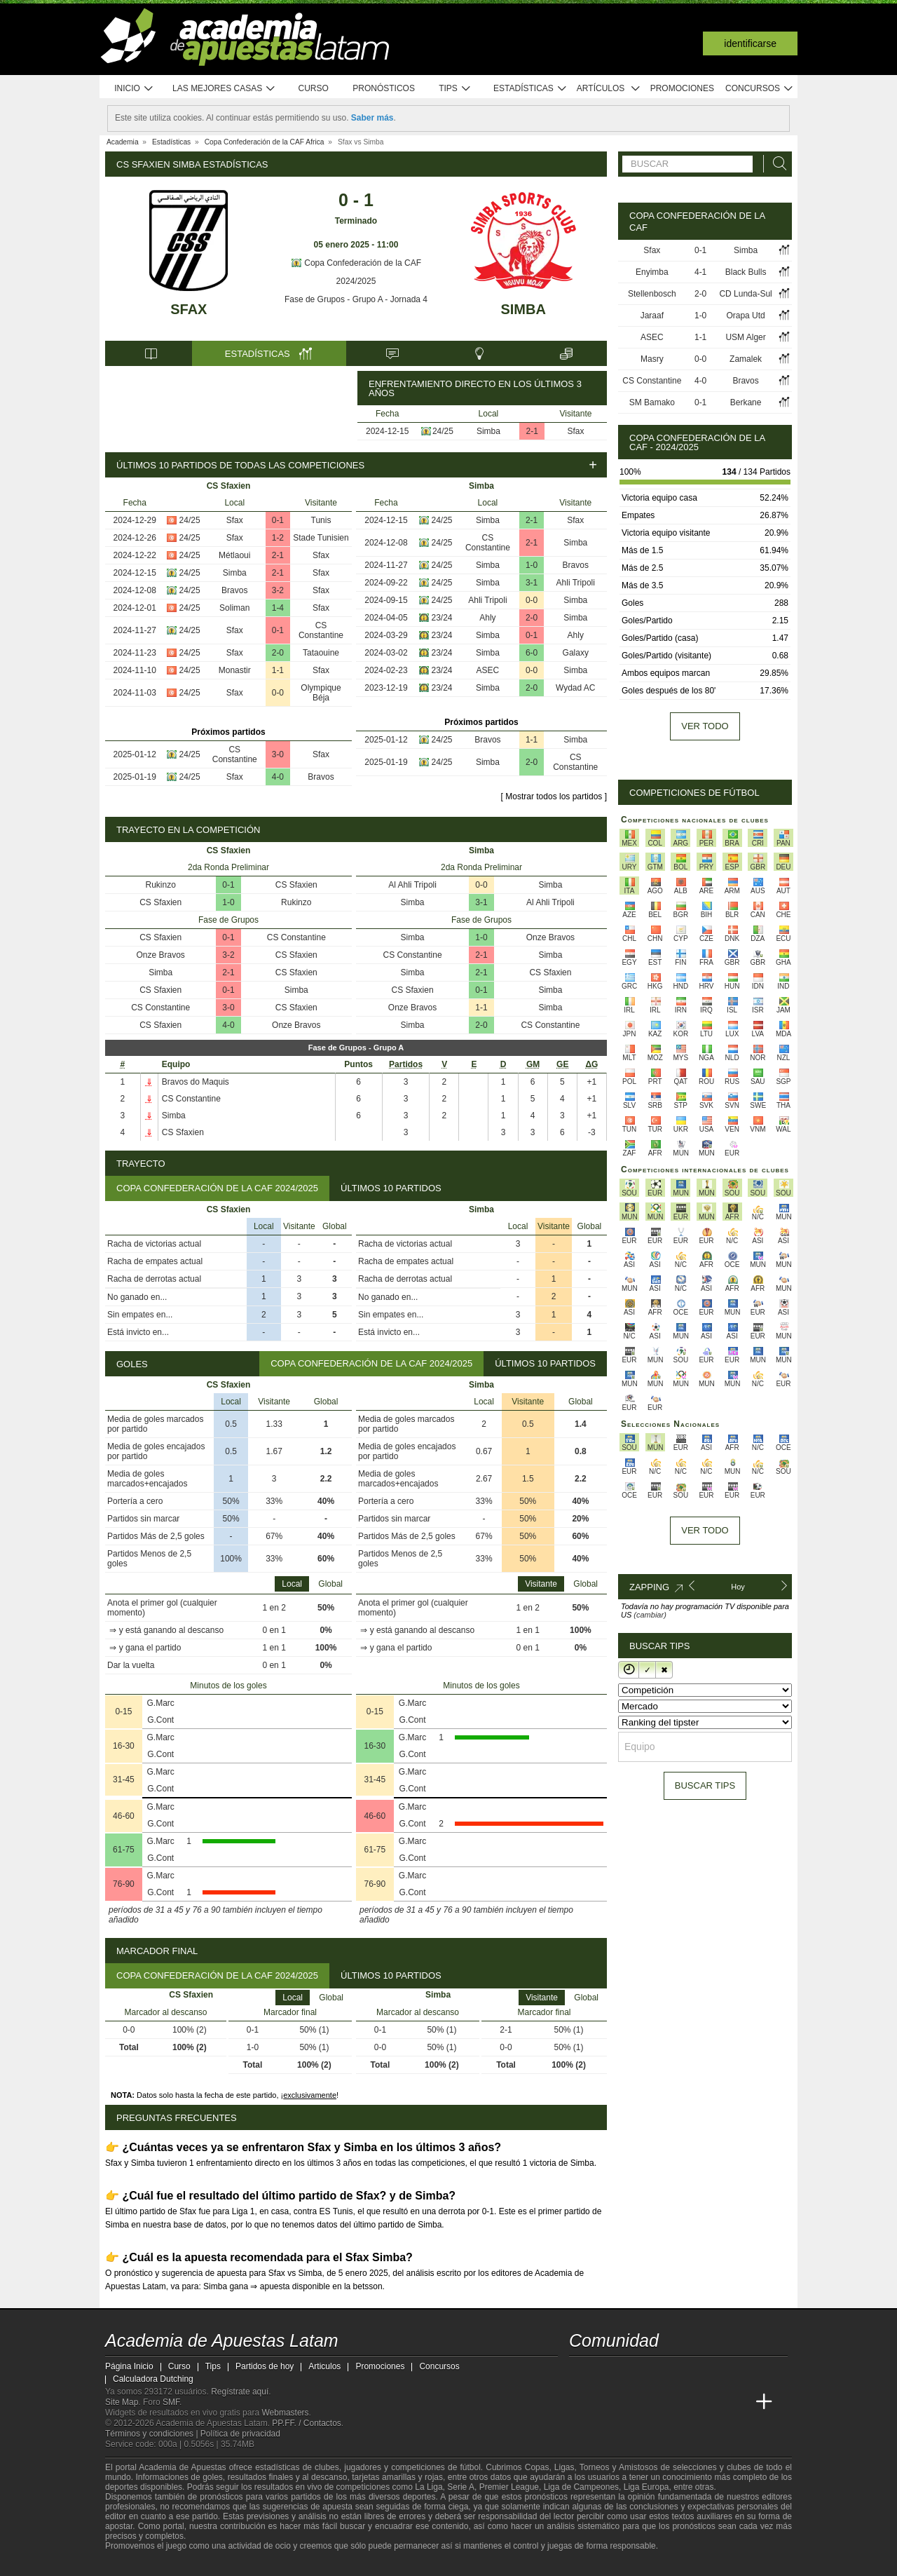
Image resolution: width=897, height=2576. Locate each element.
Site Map (121, 2402)
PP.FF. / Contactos (306, 2423)
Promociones (682, 88)
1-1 (278, 670)
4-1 (700, 272)
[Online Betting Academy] (659, 2402)
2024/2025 (356, 281)
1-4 (278, 608)
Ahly (487, 618)
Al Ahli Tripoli (412, 885)
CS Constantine (321, 630)
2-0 (278, 653)
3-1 (531, 583)
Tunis (321, 520)
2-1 (532, 431)
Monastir (235, 670)
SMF (171, 2402)
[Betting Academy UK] (712, 2402)
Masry (652, 359)
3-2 (278, 590)
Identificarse (750, 43)
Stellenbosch (652, 294)
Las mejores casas (224, 89)
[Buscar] (775, 163)
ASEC (488, 670)
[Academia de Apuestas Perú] (738, 2402)
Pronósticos (383, 88)
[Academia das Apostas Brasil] (633, 2402)
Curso (314, 88)
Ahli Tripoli (575, 583)
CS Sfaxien (296, 885)
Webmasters (284, 2413)
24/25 (442, 431)
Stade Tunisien (320, 538)
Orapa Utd (745, 315)
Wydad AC (576, 688)
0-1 (278, 520)
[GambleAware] (141, 2564)
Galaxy (576, 653)
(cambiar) (650, 1615)
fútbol (470, 2467)
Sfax (188, 309)
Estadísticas (530, 89)
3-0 (278, 754)
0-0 (278, 693)
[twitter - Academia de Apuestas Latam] (581, 2373)
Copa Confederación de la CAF (356, 263)
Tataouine (321, 653)
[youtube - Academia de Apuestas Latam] (607, 2373)
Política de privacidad (240, 2434)
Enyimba (652, 272)
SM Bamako (652, 402)
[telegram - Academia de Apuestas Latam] (659, 2373)
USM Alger (745, 337)
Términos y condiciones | (152, 2434)
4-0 (278, 777)
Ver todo (704, 726)
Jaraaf (652, 315)
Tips (455, 89)
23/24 (442, 618)
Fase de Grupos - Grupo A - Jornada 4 (356, 299)
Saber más (372, 118)
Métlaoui (234, 555)
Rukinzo (161, 885)
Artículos (609, 89)
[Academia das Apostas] (607, 2402)
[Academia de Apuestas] (685, 2402)
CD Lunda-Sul (745, 294)
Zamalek (746, 359)
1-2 (278, 538)
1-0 (531, 565)
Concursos (759, 89)
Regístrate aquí (239, 2392)
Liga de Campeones (581, 2487)
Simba (522, 309)
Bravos (234, 590)
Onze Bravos (161, 955)
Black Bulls (746, 272)
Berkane (746, 402)
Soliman (234, 608)
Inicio (133, 89)
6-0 (531, 653)
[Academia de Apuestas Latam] (581, 2402)
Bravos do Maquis (195, 1082)
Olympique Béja (321, 693)
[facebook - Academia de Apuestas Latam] (633, 2373)
